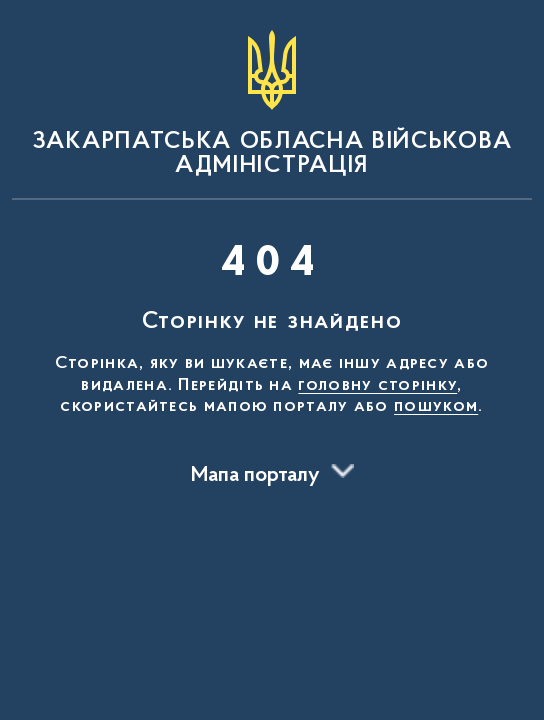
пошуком (436, 407)
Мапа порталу (255, 476)
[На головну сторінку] (272, 104)
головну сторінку (377, 386)
